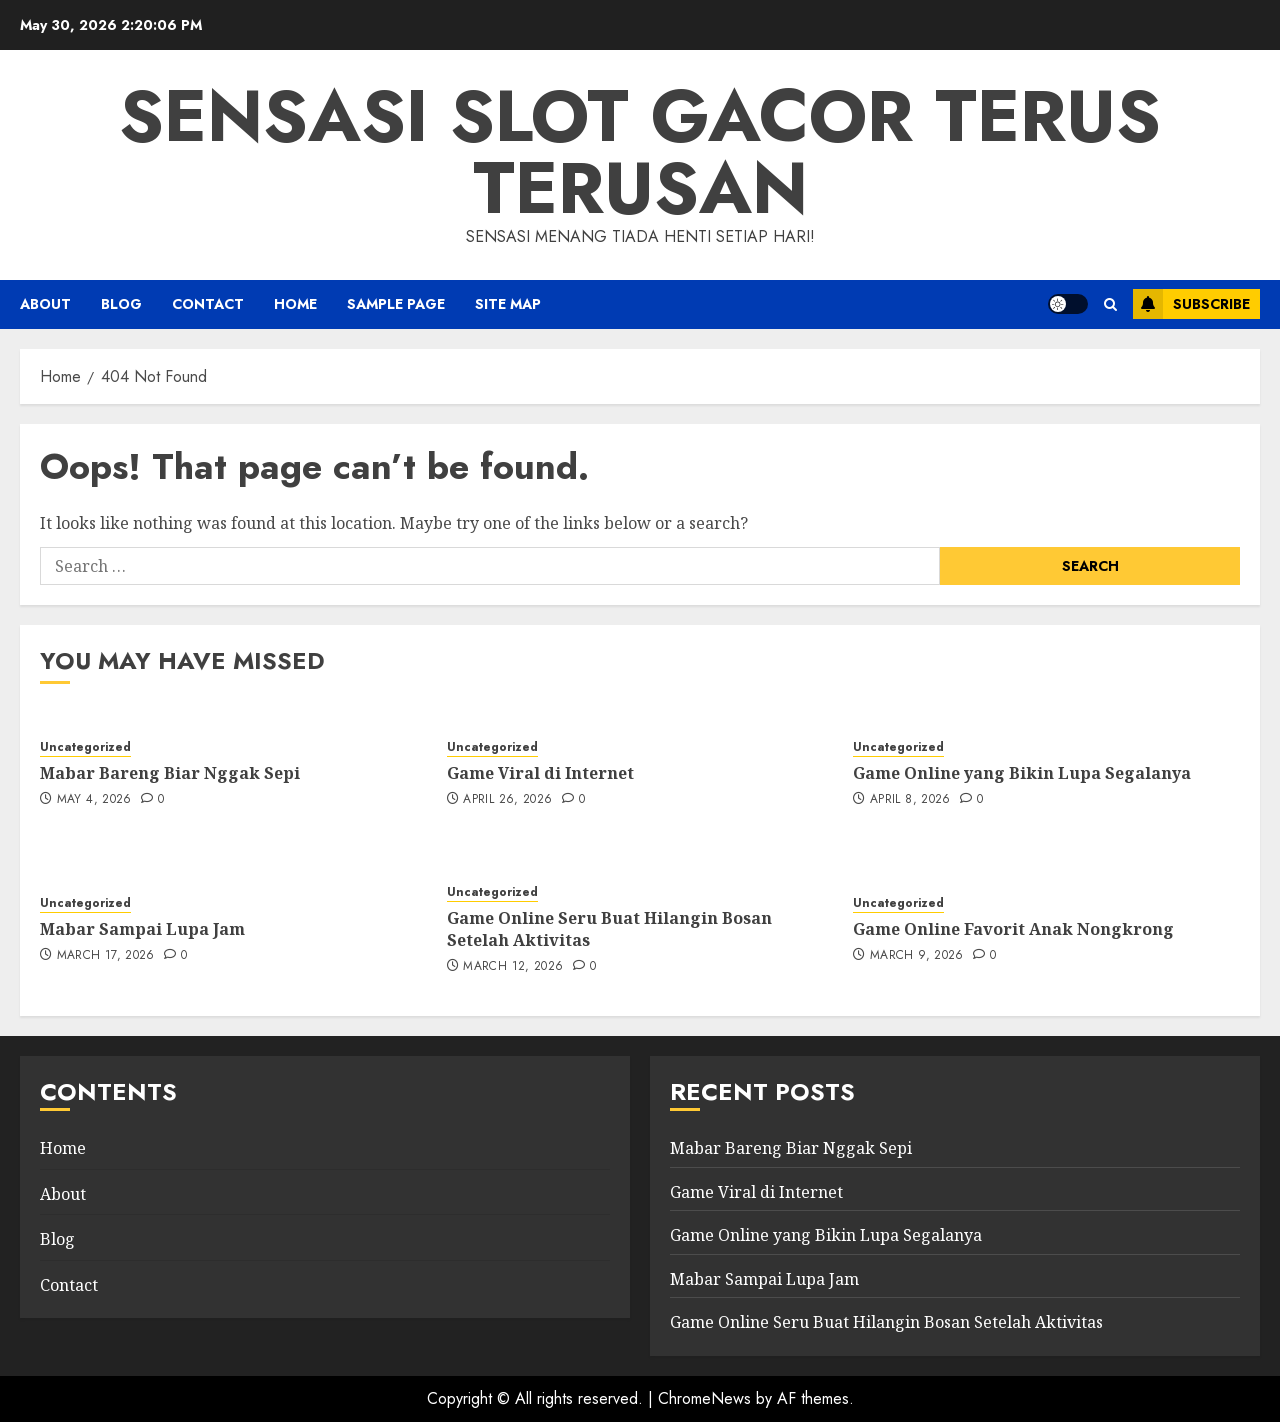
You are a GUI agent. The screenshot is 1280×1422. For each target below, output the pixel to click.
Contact (208, 304)
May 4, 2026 (94, 800)
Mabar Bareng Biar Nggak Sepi (170, 773)
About (45, 304)
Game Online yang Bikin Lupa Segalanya (1022, 773)
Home (63, 1148)
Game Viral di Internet (540, 773)
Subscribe (1191, 304)
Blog (121, 304)
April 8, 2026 (910, 800)
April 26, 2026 (507, 800)
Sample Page (396, 304)
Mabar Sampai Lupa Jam (142, 929)
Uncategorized (85, 747)
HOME (295, 304)
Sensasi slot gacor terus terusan (640, 152)
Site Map (508, 304)
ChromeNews (704, 1398)
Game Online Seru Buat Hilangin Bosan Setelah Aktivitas (609, 929)
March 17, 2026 (106, 956)
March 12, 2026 (513, 967)
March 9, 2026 (917, 956)
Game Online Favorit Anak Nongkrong (1013, 929)
